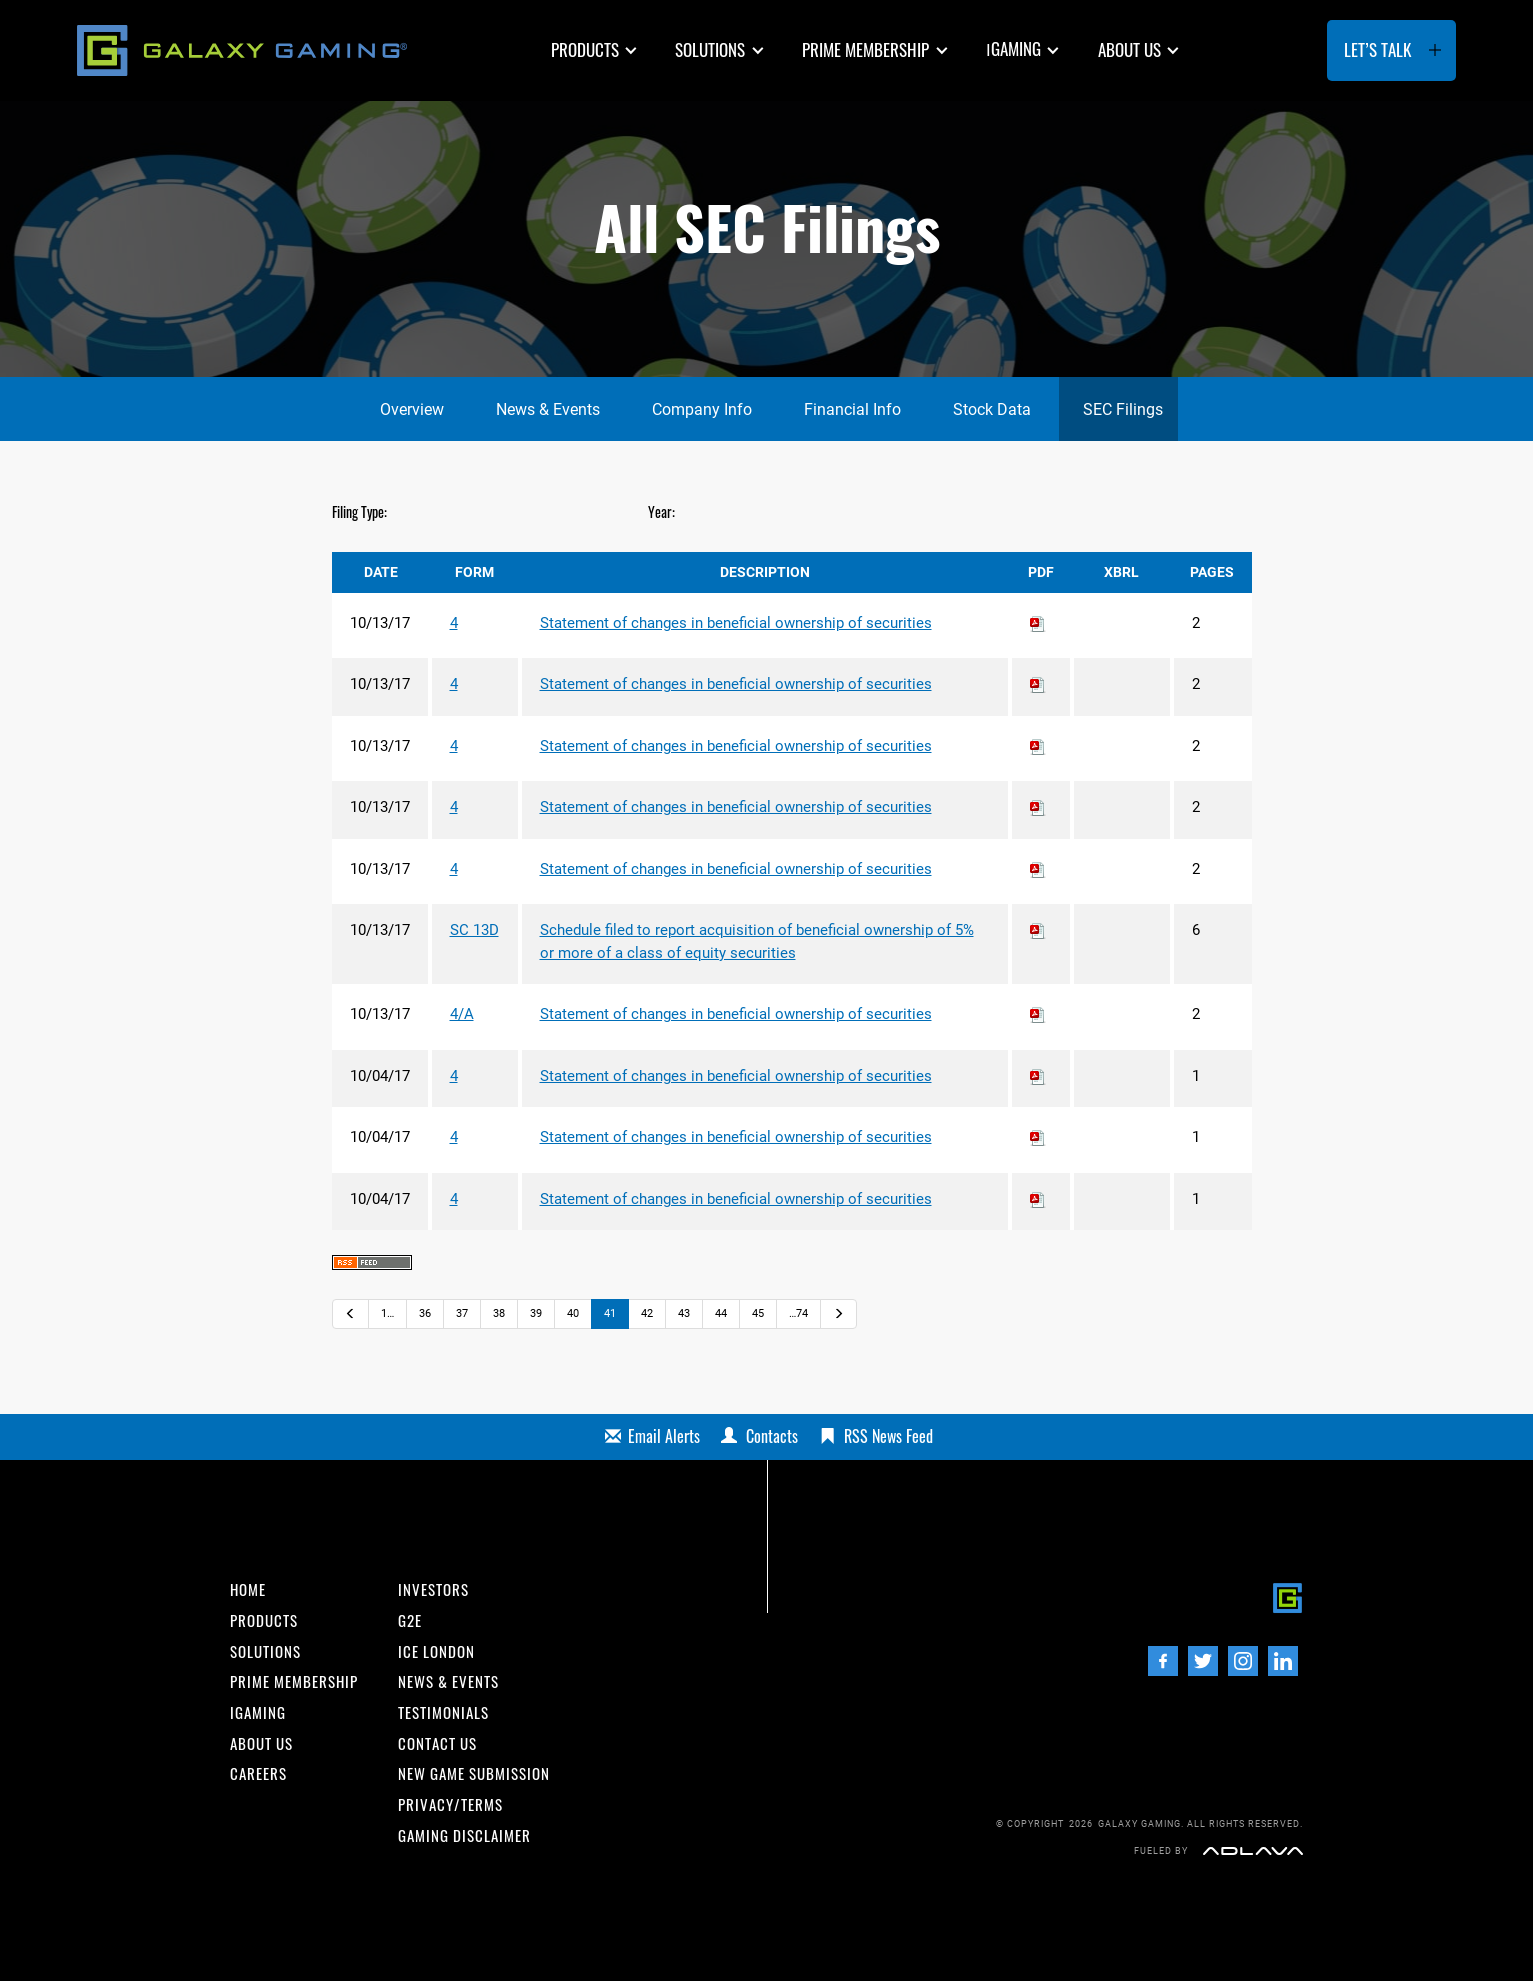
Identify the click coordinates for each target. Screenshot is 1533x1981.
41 (610, 1313)
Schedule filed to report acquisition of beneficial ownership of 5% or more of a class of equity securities (757, 941)
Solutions (710, 49)
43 (684, 1313)
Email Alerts (664, 1436)
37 (462, 1313)
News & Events (548, 409)
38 (499, 1313)
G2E (410, 1620)
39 (536, 1313)
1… (387, 1313)
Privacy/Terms (450, 1804)
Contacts (772, 1436)
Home (248, 1589)
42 (647, 1313)
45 (758, 1313)
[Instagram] (1243, 1661)
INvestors (433, 1589)
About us (1129, 49)
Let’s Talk (1377, 49)
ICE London (436, 1651)
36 (425, 1313)
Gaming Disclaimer (464, 1835)
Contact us (437, 1743)
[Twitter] (1203, 1661)
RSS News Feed (888, 1436)
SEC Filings (1123, 409)
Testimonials (443, 1712)
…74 (798, 1313)
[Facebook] (1163, 1661)
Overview (412, 409)
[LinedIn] (1283, 1661)
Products (585, 49)
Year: (661, 511)
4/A (462, 1014)
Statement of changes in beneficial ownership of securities (736, 623)
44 (721, 1313)
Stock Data (992, 409)
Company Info (702, 409)
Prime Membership (865, 49)
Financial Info (852, 409)
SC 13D (474, 930)
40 (573, 1313)
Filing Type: (359, 511)
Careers (258, 1773)
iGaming (258, 1712)
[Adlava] (1253, 1850)
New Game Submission (474, 1773)
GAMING (1013, 48)
